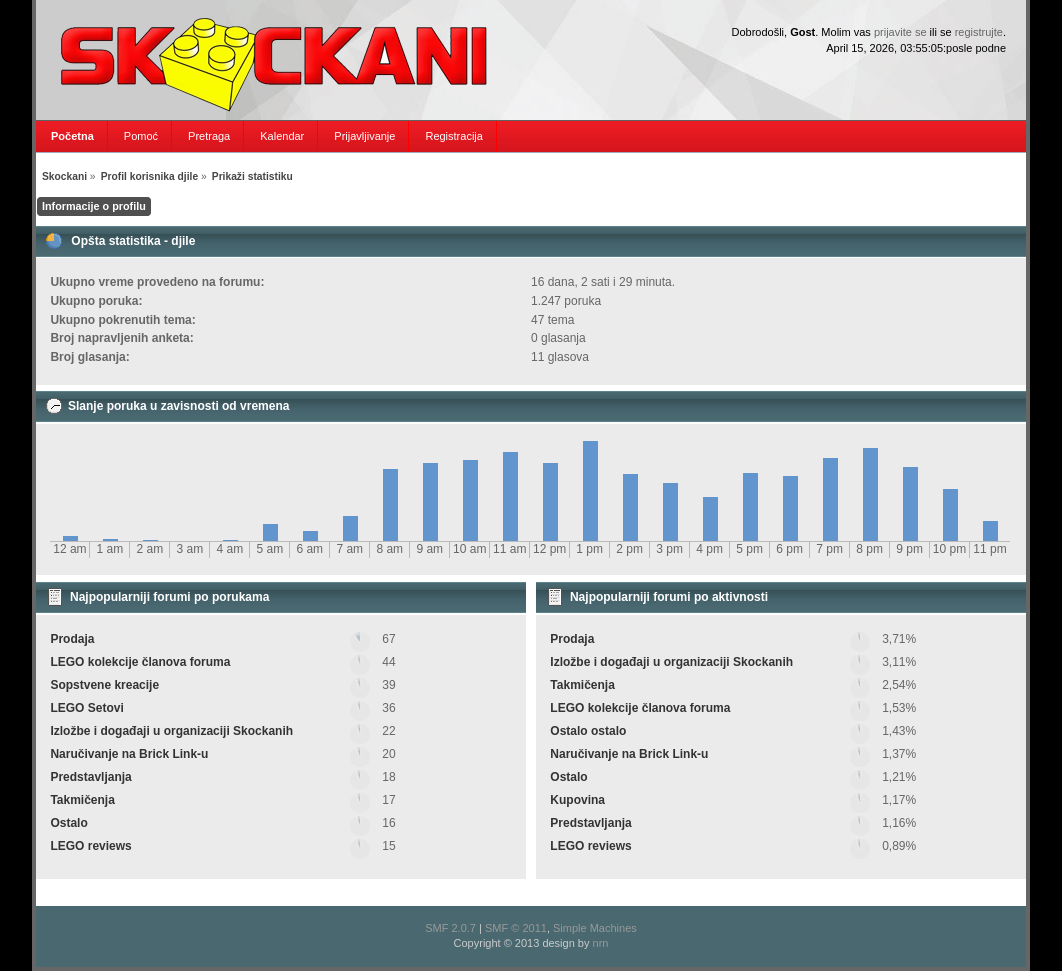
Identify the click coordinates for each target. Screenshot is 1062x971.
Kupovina (577, 800)
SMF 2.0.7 (450, 928)
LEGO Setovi (86, 708)
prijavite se (900, 32)
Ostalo (68, 823)
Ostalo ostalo (588, 731)
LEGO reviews (90, 846)
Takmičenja (82, 800)
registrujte (979, 32)
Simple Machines (595, 928)
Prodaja (72, 639)
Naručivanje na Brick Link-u (129, 754)
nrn (601, 943)
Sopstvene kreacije (104, 685)
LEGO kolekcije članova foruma (140, 662)
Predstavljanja (90, 777)
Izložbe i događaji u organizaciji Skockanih (171, 731)
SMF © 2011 (516, 928)
